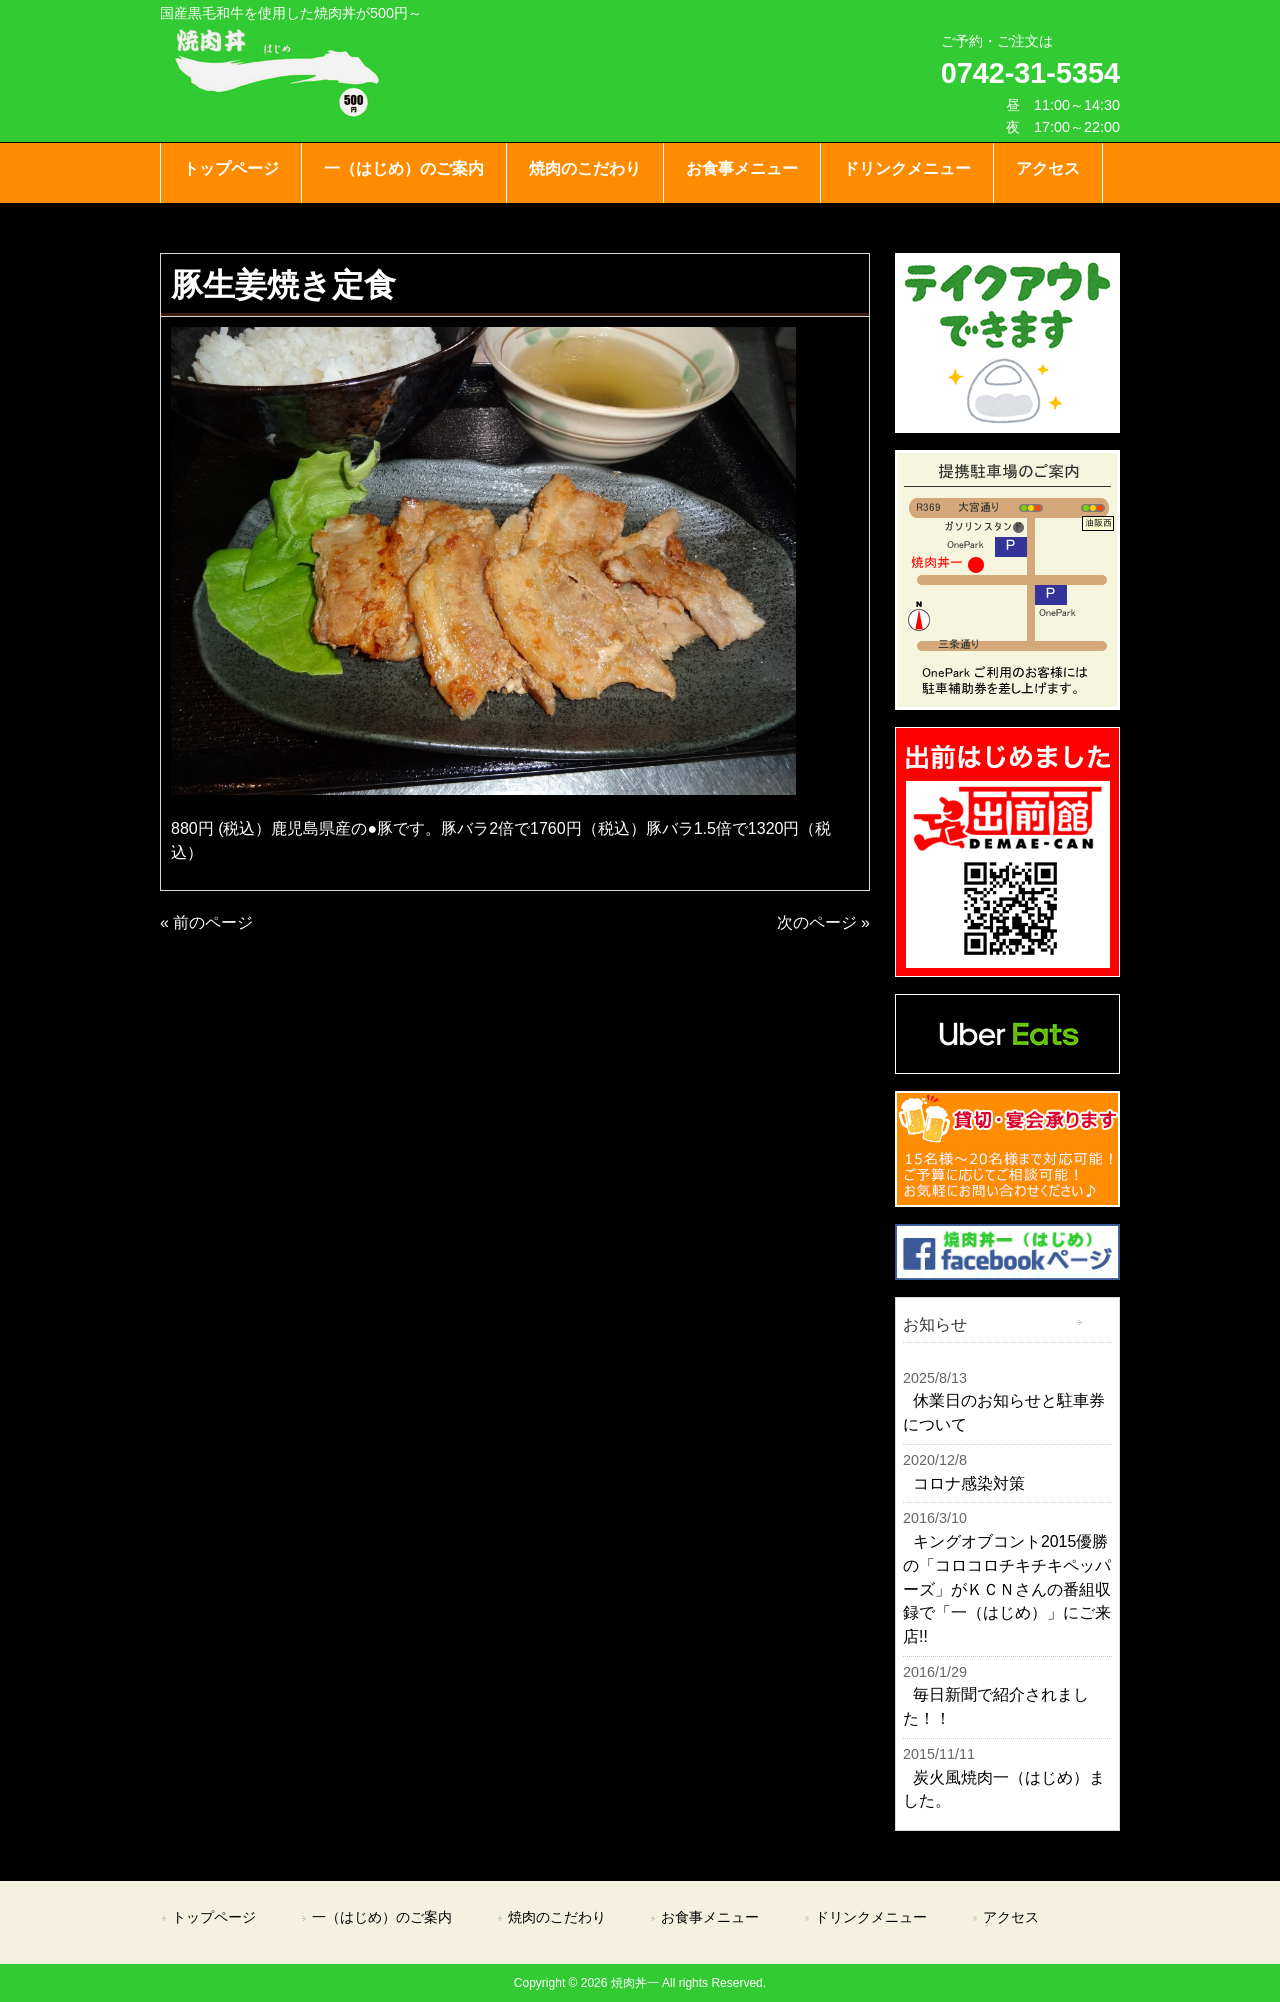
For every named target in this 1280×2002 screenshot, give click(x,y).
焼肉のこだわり (557, 1917)
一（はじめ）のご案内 (382, 1917)
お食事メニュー (710, 1917)
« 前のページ (206, 922)
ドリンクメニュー (871, 1917)
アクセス (1011, 1917)
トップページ (214, 1917)
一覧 (1099, 1322)
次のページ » (823, 922)
